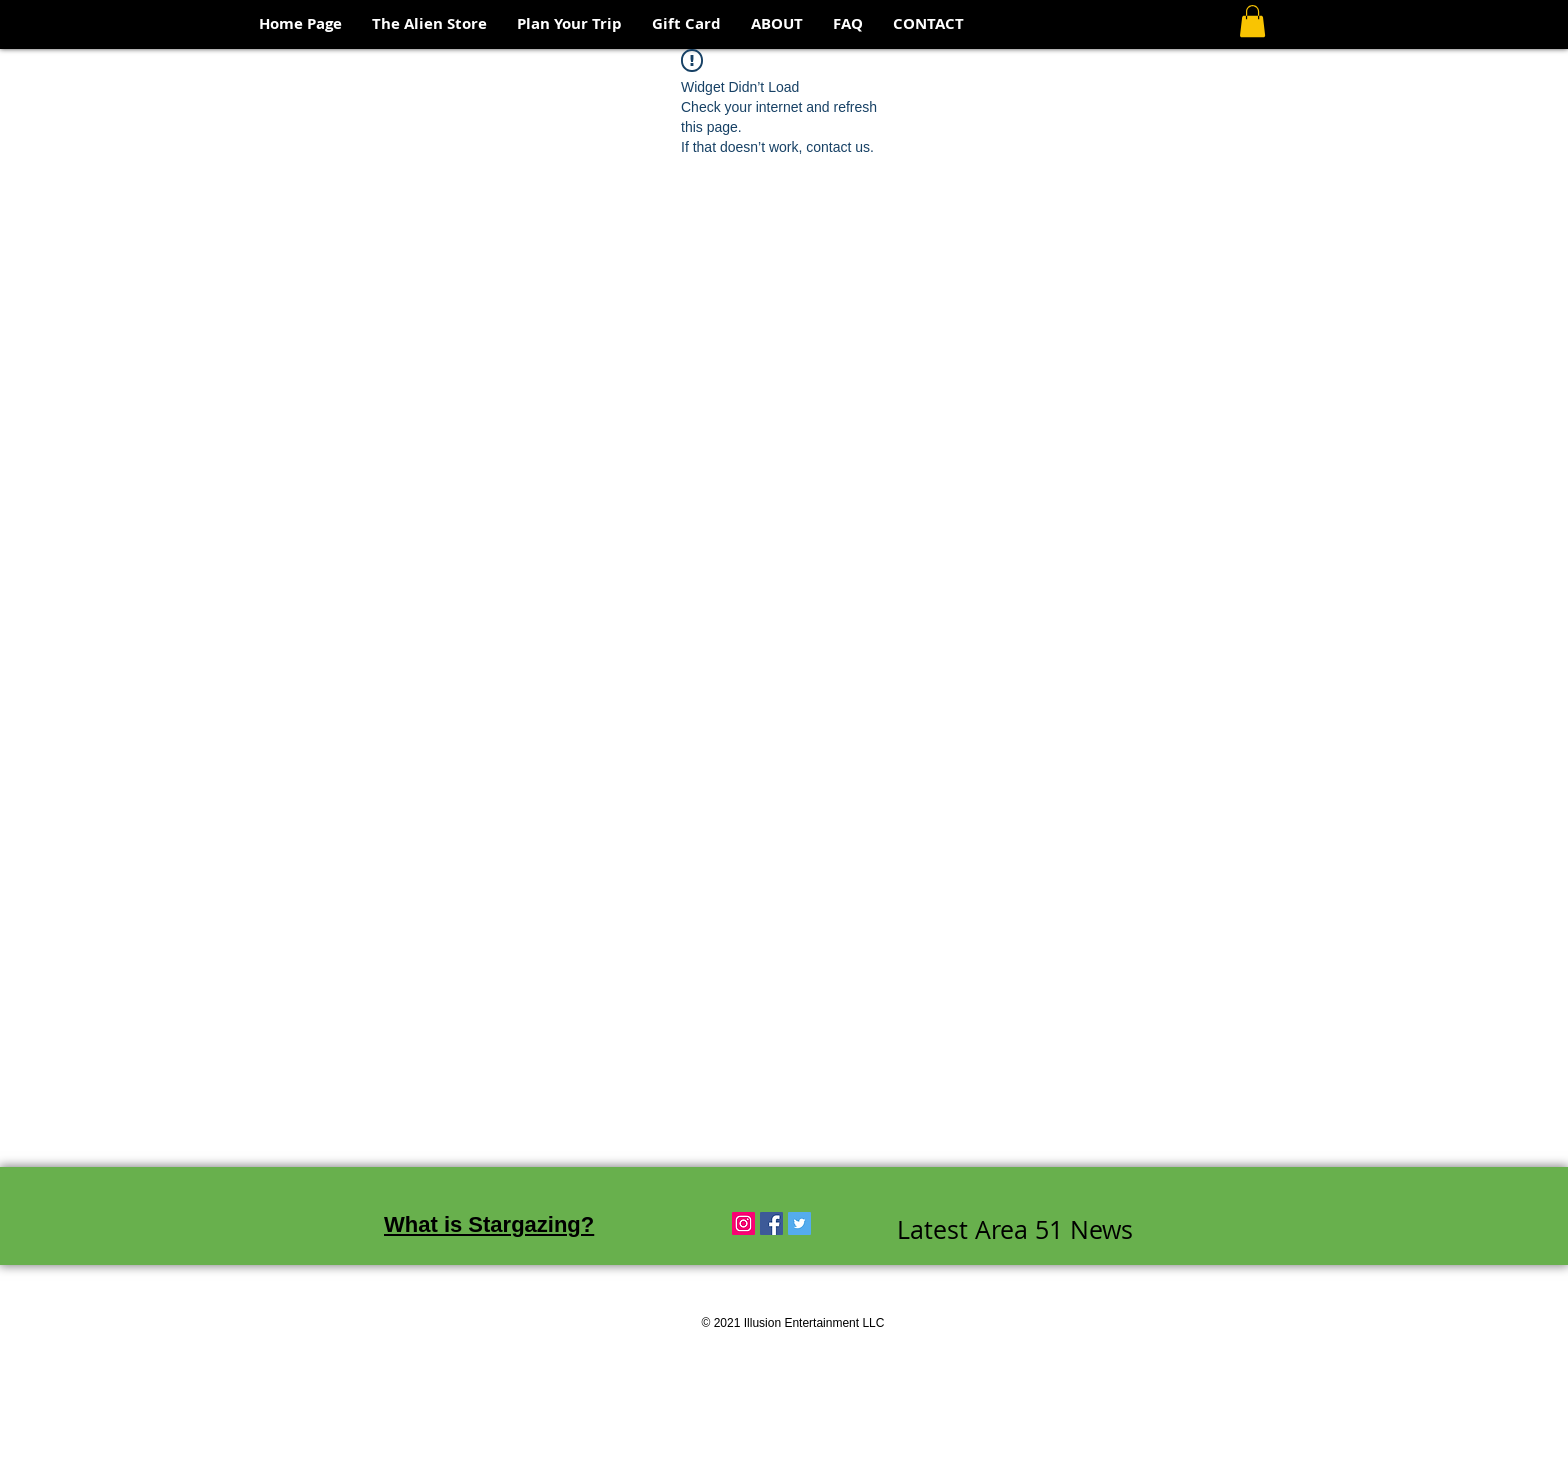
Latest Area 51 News (1015, 1229)
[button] (1252, 21)
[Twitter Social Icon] (799, 1223)
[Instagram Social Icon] (743, 1223)
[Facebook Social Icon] (771, 1223)
